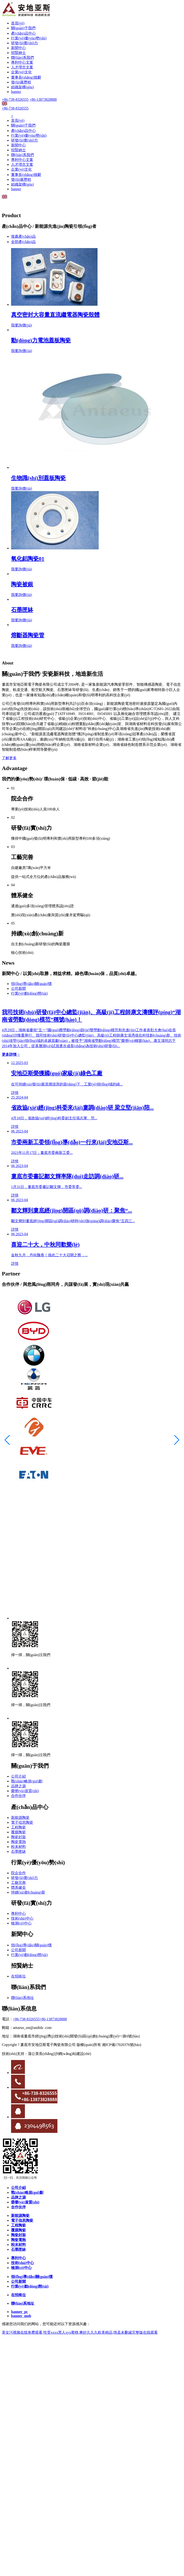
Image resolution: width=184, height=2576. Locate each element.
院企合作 (18, 1873)
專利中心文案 (22, 62)
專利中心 (18, 1913)
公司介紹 (18, 1776)
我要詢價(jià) (21, 325)
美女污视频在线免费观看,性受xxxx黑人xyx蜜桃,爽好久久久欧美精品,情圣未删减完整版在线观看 (80, 2332)
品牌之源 (18, 1786)
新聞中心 (18, 48)
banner (16, 92)
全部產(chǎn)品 (23, 242)
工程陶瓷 (18, 1827)
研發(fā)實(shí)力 (24, 43)
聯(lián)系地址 (22, 1998)
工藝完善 (18, 1883)
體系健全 (18, 1887)
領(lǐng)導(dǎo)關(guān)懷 (31, 984)
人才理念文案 (22, 67)
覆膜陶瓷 (18, 1832)
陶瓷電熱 (18, 1842)
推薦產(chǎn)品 (23, 236)
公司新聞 (18, 988)
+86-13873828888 (43, 99)
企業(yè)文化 (21, 72)
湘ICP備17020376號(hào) (121, 2045)
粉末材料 (18, 1847)
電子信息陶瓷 (22, 1822)
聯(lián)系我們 (22, 57)
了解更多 (9, 758)
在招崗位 (18, 1976)
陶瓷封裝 (18, 1837)
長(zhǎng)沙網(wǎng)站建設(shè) (65, 2054)
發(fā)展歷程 (21, 82)
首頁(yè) (17, 23)
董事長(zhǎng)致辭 (26, 77)
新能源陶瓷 (20, 1818)
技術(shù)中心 (22, 1918)
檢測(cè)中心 (21, 1923)
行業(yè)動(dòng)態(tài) (29, 993)
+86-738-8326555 (15, 99)
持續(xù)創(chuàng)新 (28, 1892)
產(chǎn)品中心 (23, 33)
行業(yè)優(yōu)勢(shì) (29, 38)
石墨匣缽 (18, 1851)
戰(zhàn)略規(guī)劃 (26, 1781)
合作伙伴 (18, 1796)
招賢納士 (18, 53)
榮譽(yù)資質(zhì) (25, 1791)
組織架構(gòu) (22, 87)
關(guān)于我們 (23, 28)
